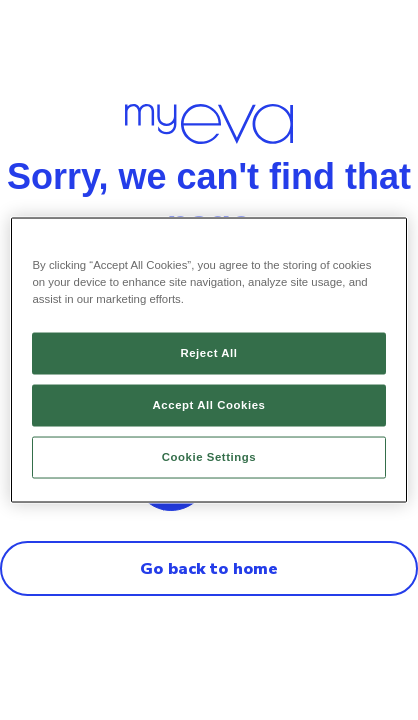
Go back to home (209, 569)
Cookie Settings (209, 457)
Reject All (208, 353)
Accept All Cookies (209, 405)
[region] (208, 360)
